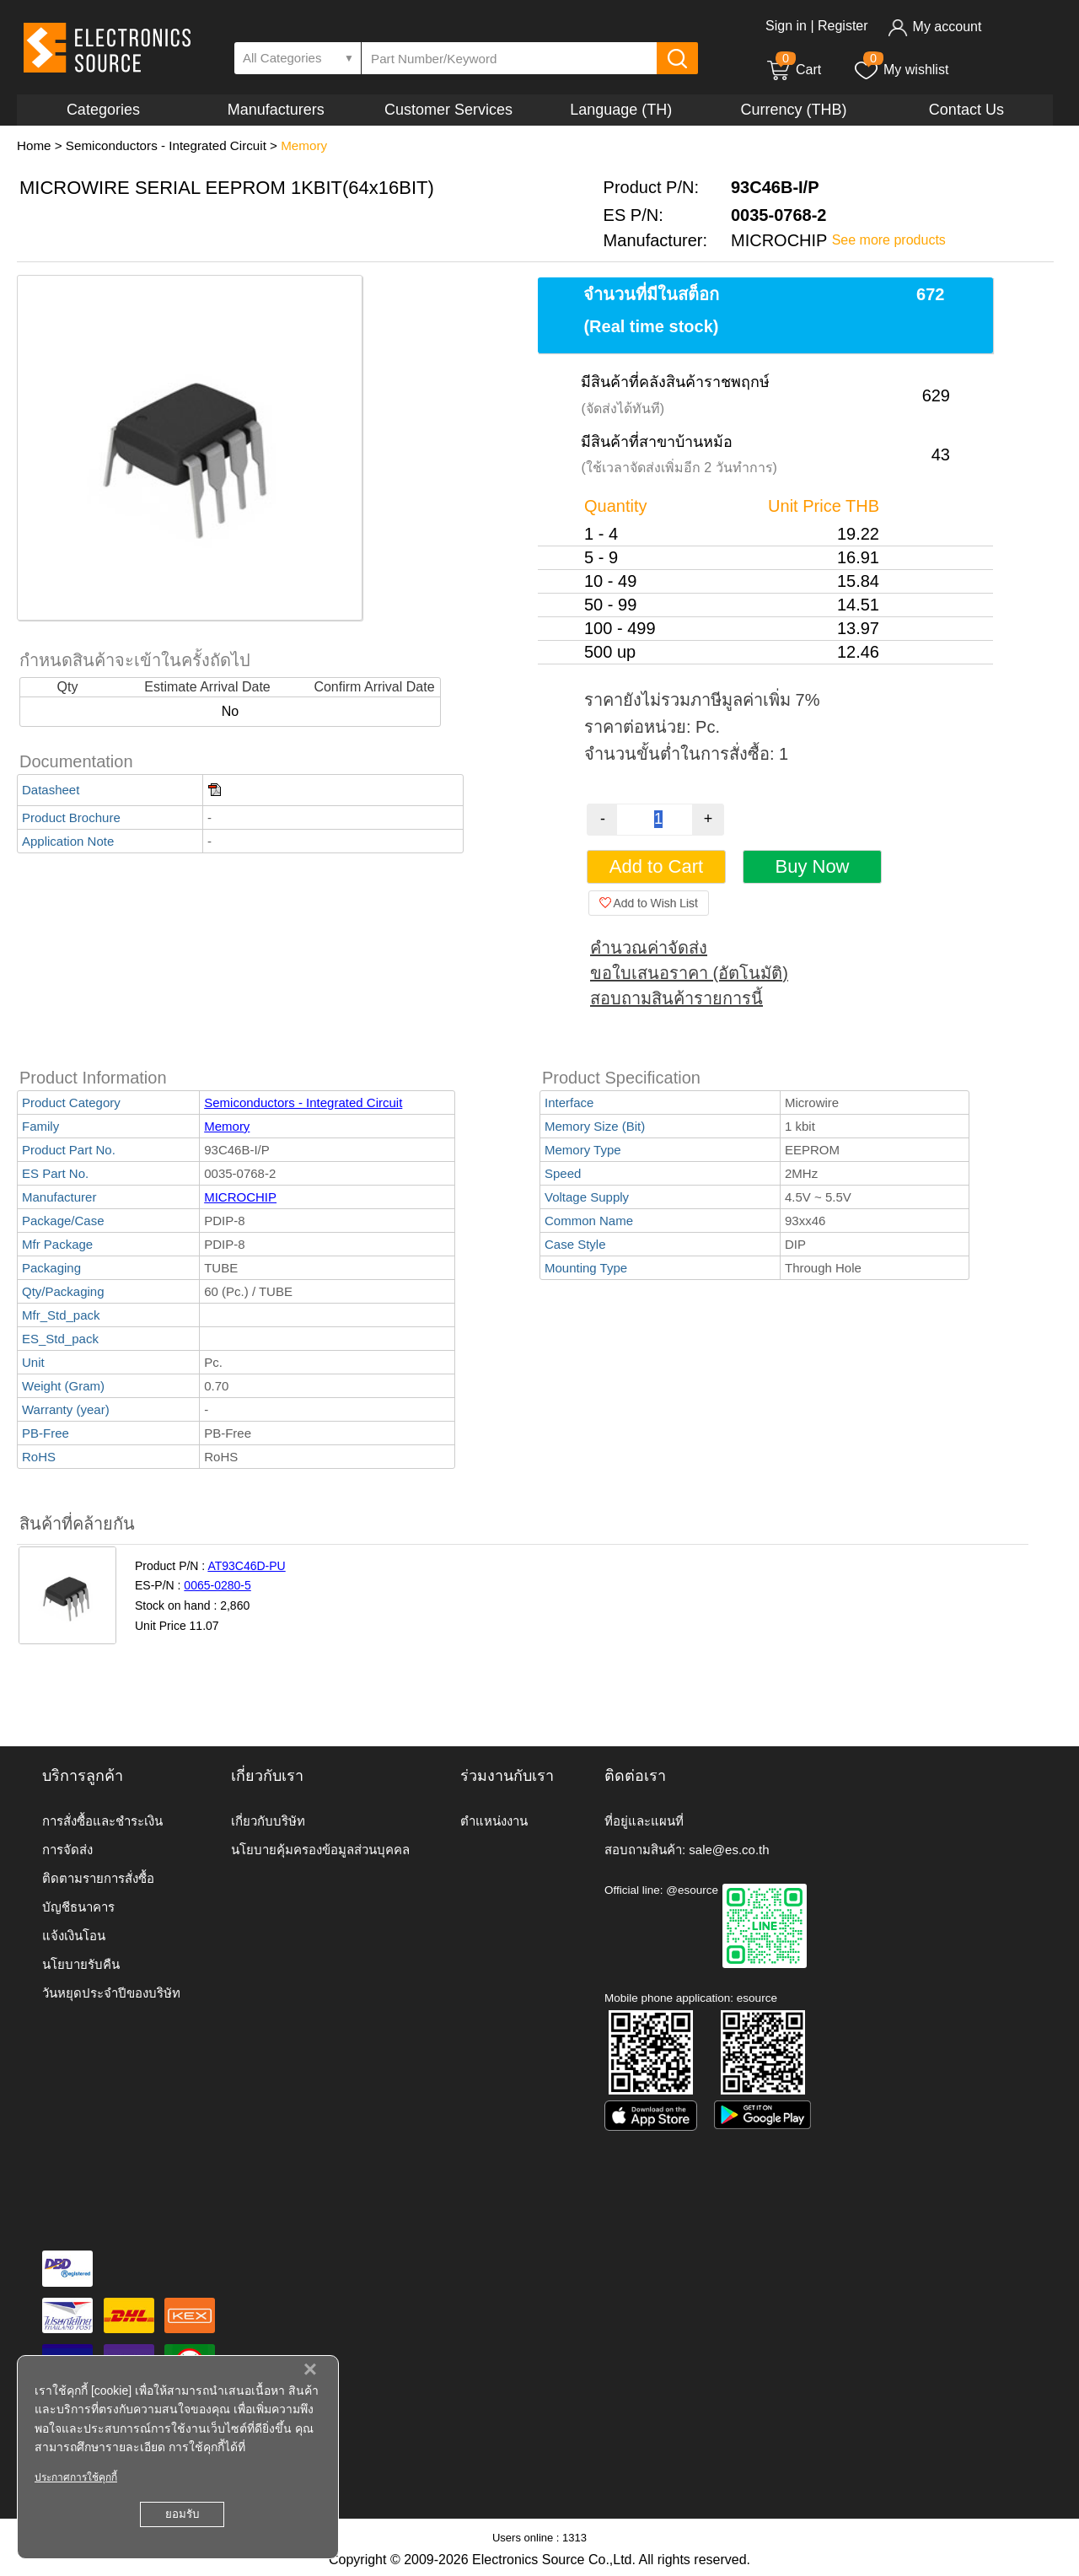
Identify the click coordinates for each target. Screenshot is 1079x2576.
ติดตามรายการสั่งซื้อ (98, 1878)
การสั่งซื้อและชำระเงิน (102, 1821)
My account (934, 26)
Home (34, 145)
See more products (889, 240)
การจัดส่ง (67, 1849)
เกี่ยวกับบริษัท (268, 1821)
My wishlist (900, 69)
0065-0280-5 (217, 1585)
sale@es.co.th (729, 1849)
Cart (793, 69)
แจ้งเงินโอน (73, 1935)
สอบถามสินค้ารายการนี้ (676, 998)
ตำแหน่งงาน (494, 1821)
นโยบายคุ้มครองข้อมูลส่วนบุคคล (320, 1849)
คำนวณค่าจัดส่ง (648, 947)
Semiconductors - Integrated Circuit (166, 145)
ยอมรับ (182, 2514)
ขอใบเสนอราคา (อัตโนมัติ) (689, 973)
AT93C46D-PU (246, 1566)
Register (843, 26)
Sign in (786, 26)
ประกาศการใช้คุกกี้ (76, 2477)
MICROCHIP (240, 1197)
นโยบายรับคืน (81, 1964)
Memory (304, 145)
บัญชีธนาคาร (78, 1907)
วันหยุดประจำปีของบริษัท (111, 1993)
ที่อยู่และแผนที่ (644, 1821)
